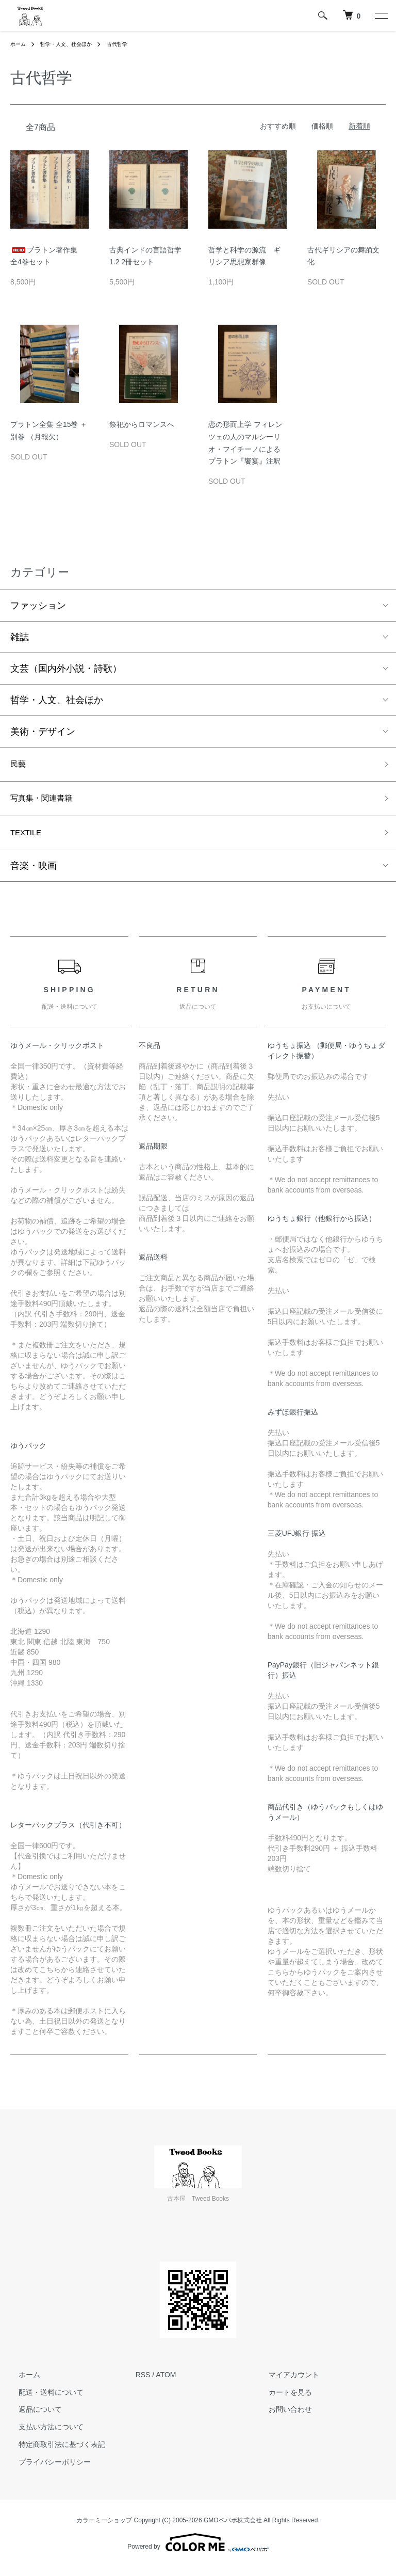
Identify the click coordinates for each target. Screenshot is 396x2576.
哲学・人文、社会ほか (74, 43)
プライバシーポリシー (46, 2470)
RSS (143, 2383)
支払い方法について (42, 2435)
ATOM (166, 2383)
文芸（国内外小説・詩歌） (66, 668)
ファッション (38, 605)
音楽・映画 (33, 874)
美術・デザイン (42, 731)
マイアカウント (285, 2383)
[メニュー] (380, 15)
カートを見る (282, 2400)
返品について (32, 2418)
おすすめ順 (278, 126)
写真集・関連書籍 (47, 803)
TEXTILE (29, 840)
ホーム (19, 43)
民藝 (19, 765)
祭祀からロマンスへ (141, 424)
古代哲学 (132, 43)
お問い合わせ (282, 2418)
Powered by (197, 2551)
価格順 (322, 126)
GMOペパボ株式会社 (233, 2528)
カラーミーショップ (104, 2528)
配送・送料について (42, 2400)
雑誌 (19, 637)
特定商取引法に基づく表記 (53, 2453)
